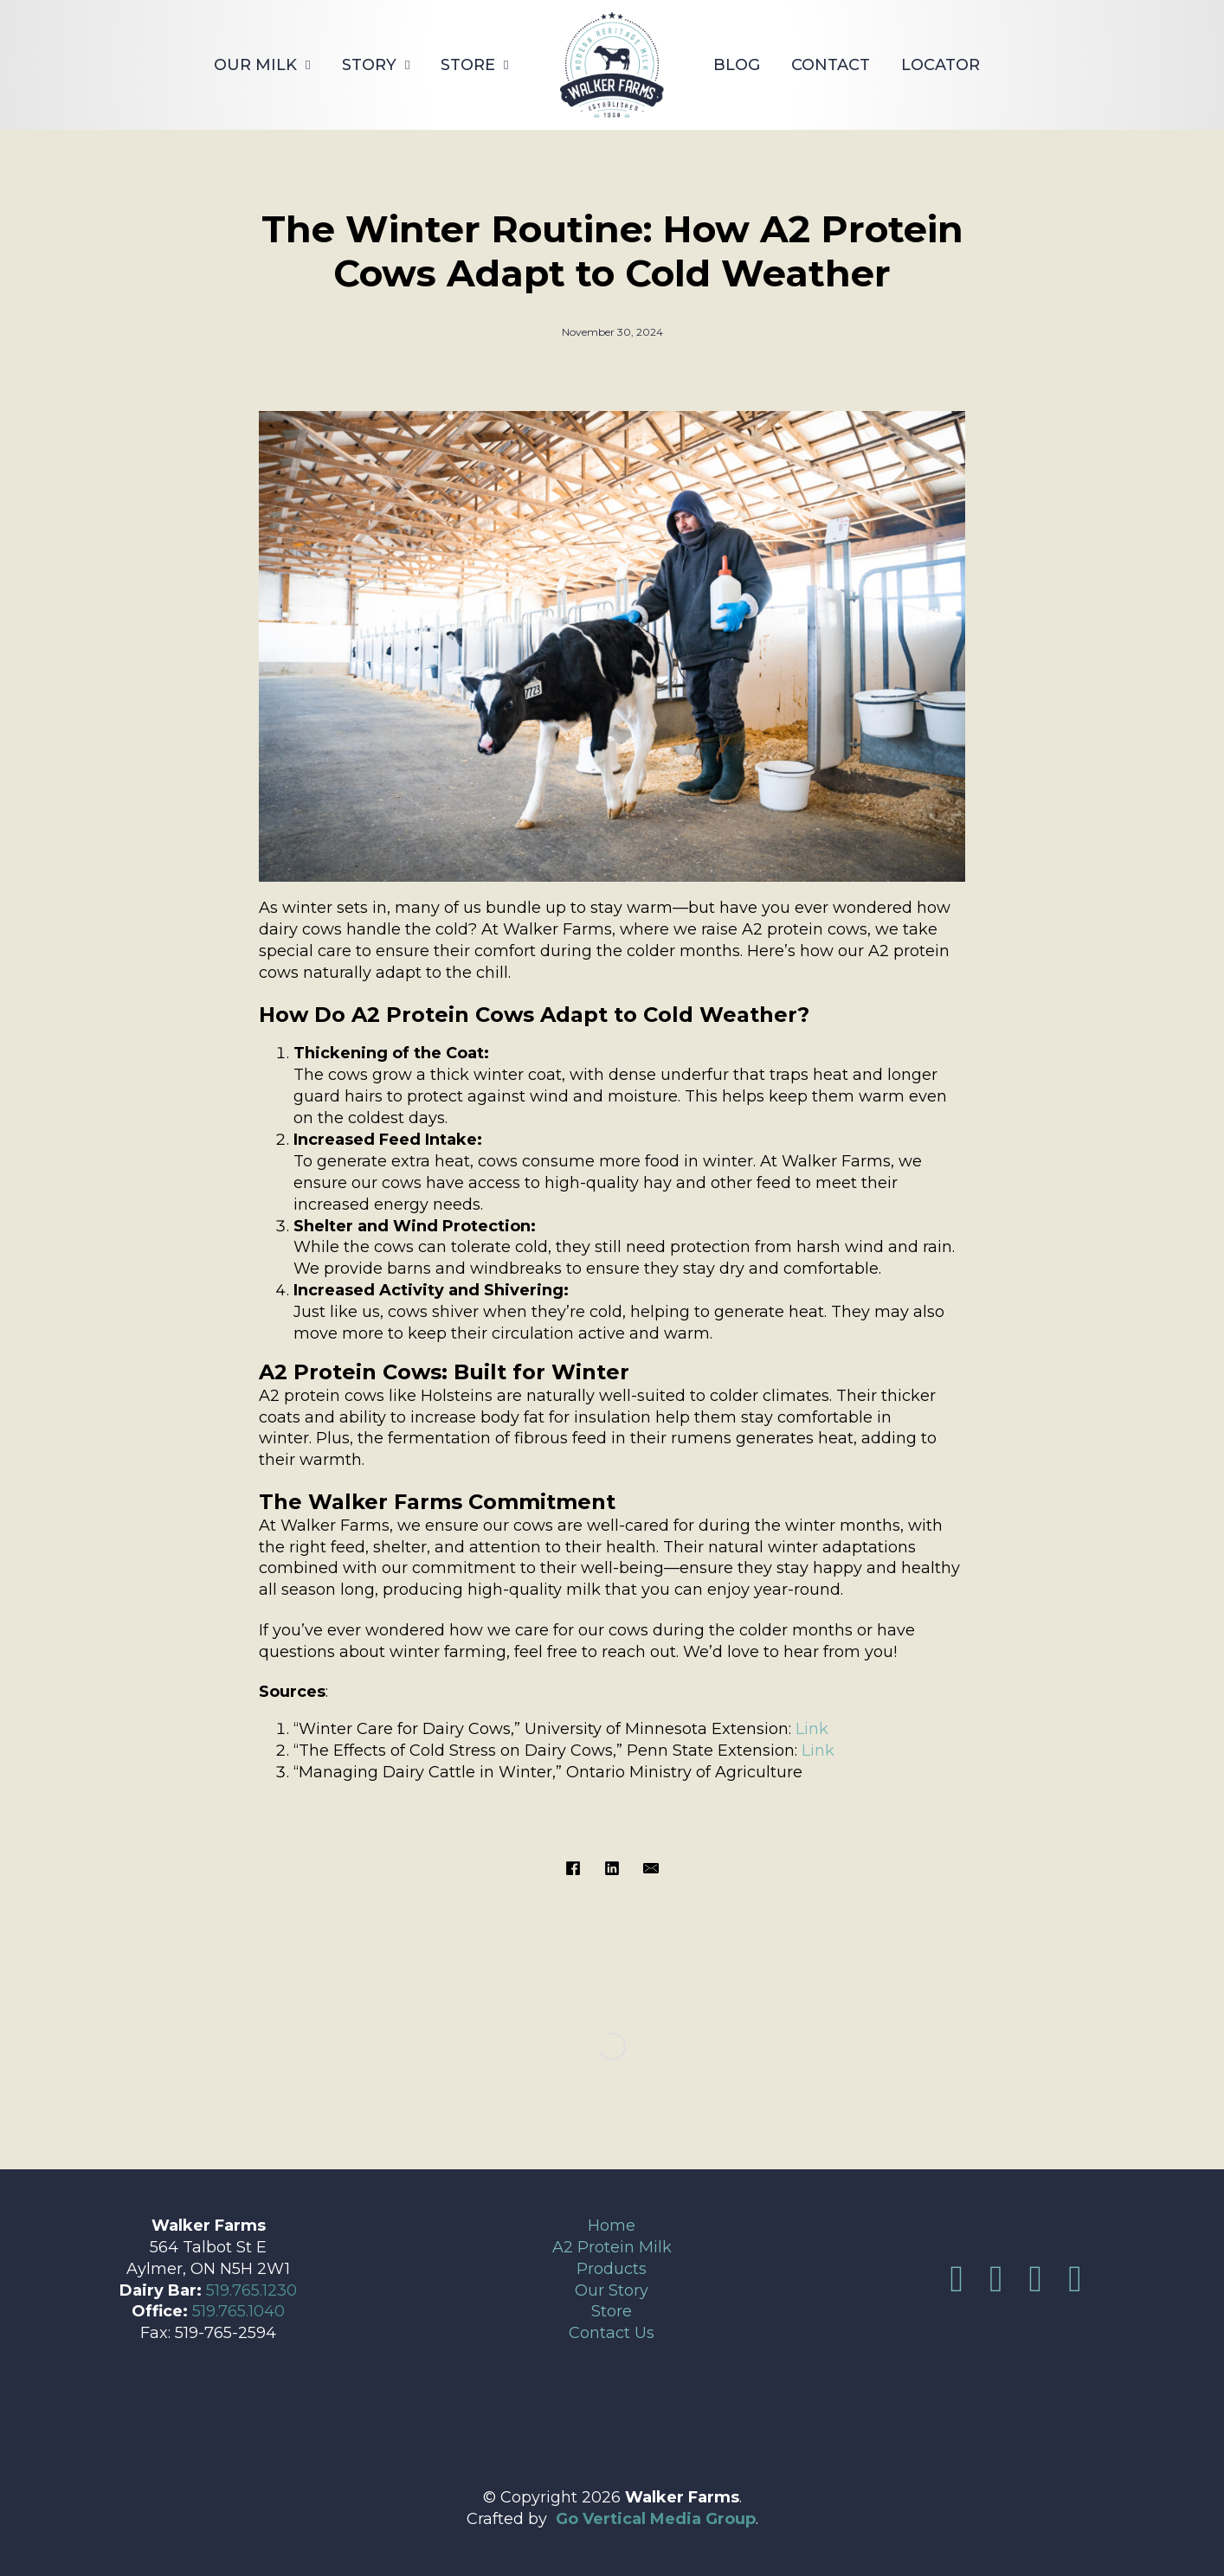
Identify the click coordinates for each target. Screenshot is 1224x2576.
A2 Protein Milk (612, 2247)
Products (612, 2268)
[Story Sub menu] (407, 65)
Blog (736, 64)
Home (611, 2225)
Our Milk (255, 64)
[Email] (651, 1868)
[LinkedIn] (612, 1868)
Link (812, 1728)
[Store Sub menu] (506, 65)
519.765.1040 (238, 2311)
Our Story (611, 2290)
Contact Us (611, 2332)
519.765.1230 (251, 2290)
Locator (940, 64)
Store (468, 64)
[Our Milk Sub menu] (308, 65)
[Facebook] (573, 1868)
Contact (830, 64)
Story (369, 64)
